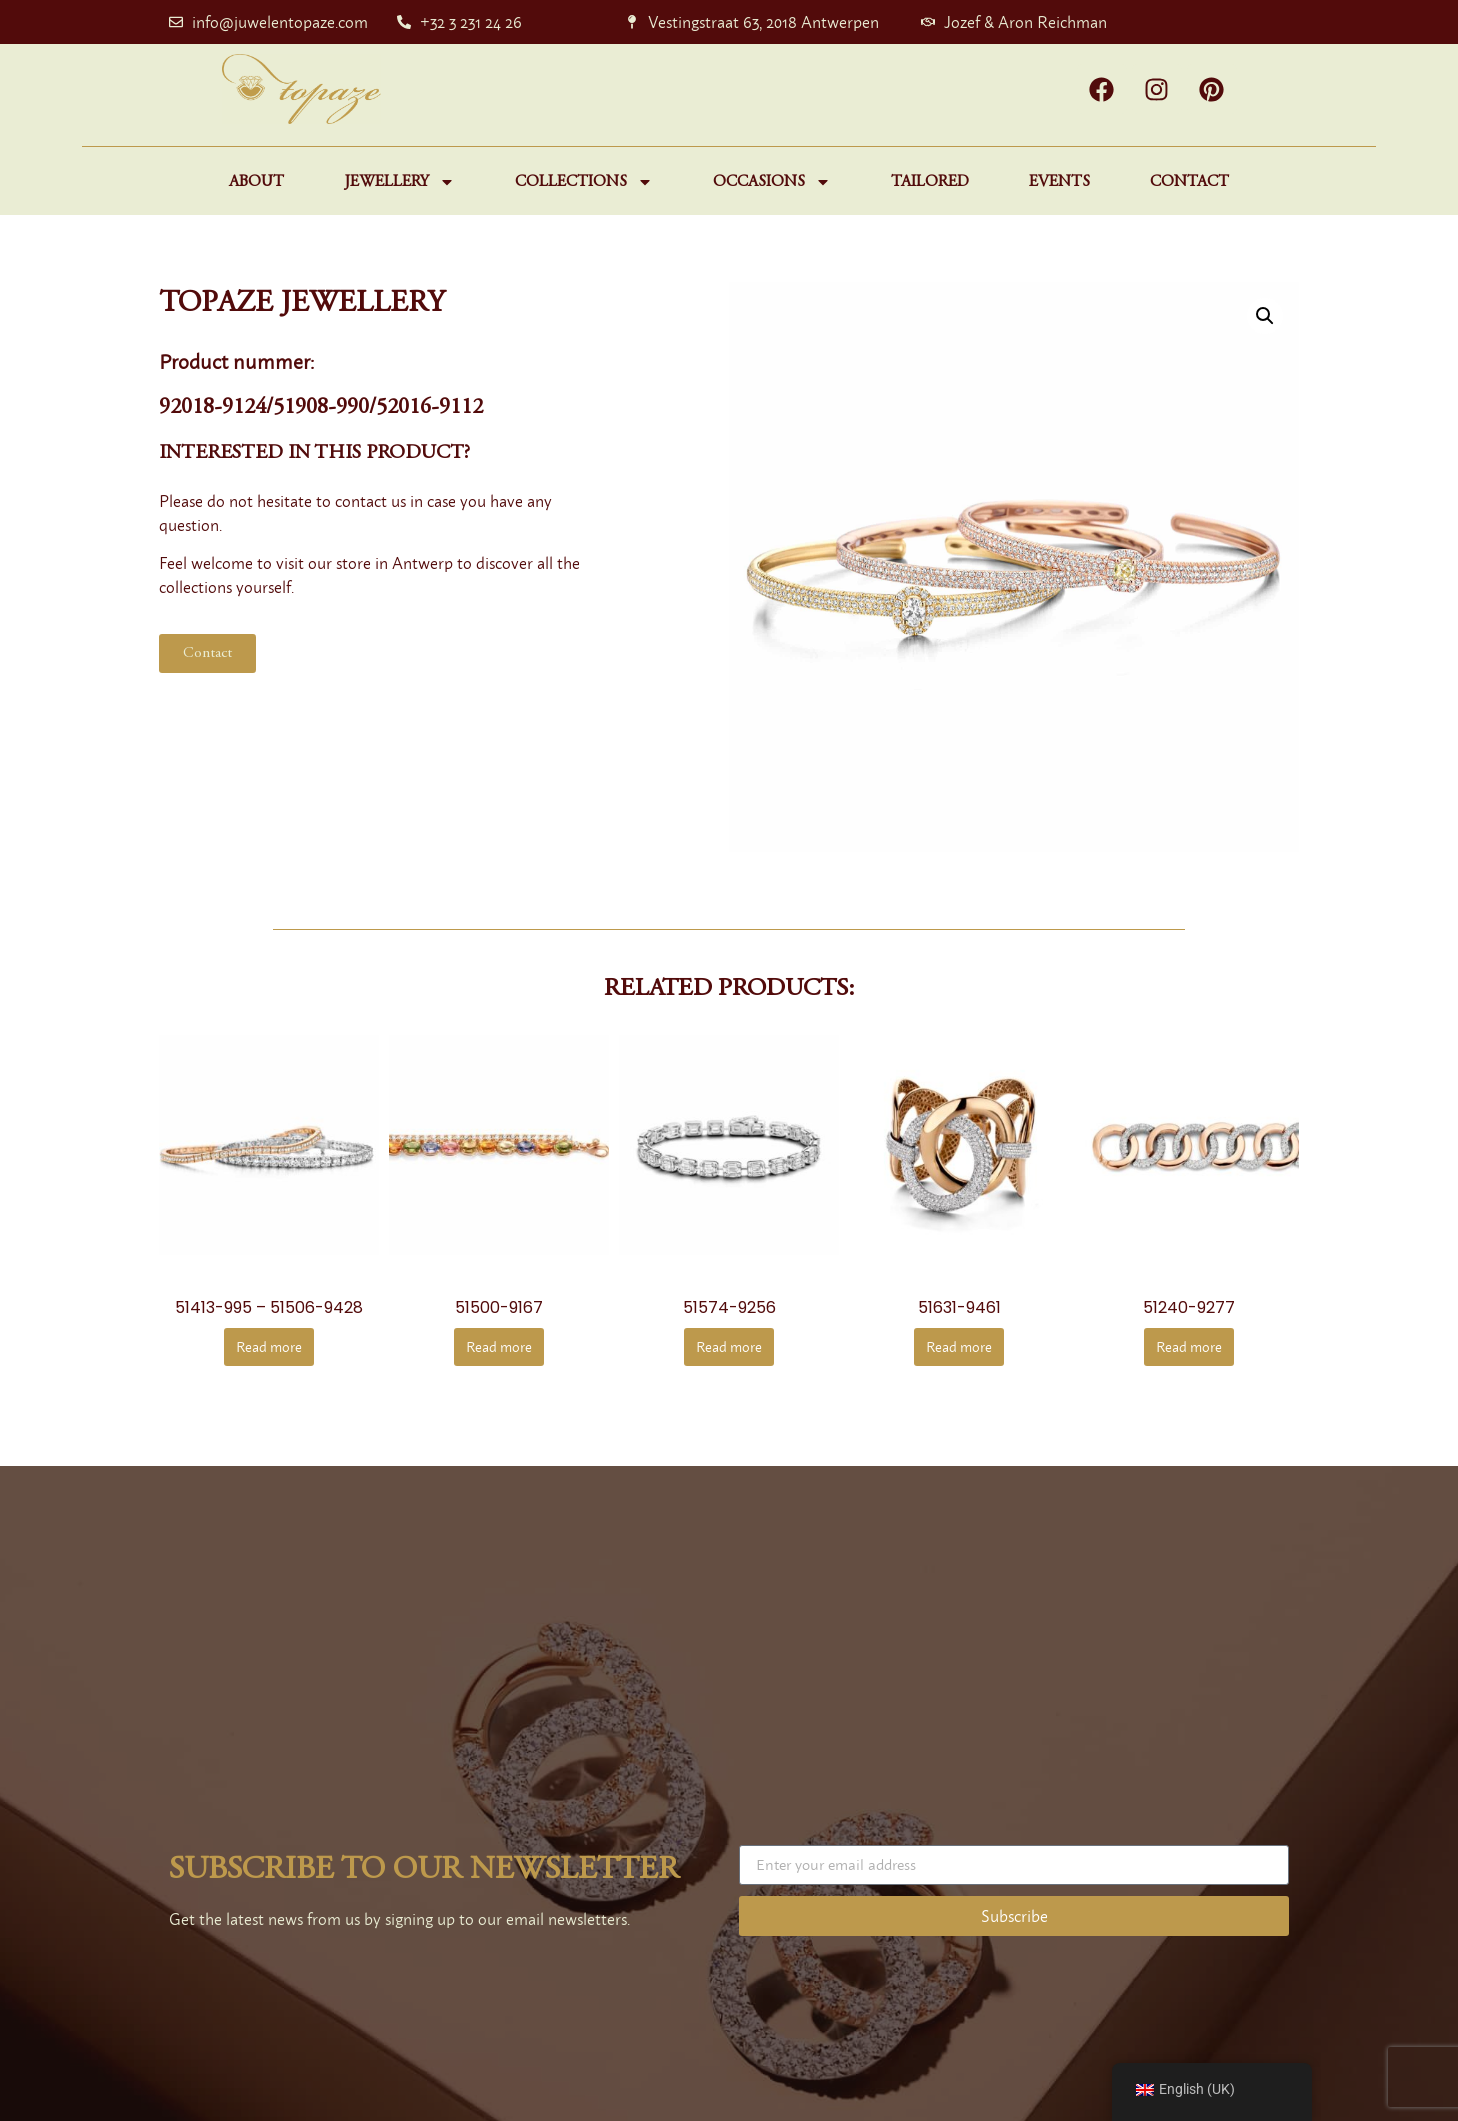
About (256, 182)
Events (1059, 182)
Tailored (930, 182)
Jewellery (399, 182)
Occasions (772, 182)
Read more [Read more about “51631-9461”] (959, 1346)
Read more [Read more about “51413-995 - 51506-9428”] (269, 1346)
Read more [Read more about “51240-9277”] (1189, 1346)
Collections (584, 182)
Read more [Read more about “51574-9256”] (729, 1346)
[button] (1265, 316)
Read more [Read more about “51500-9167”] (499, 1346)
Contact (1189, 182)
